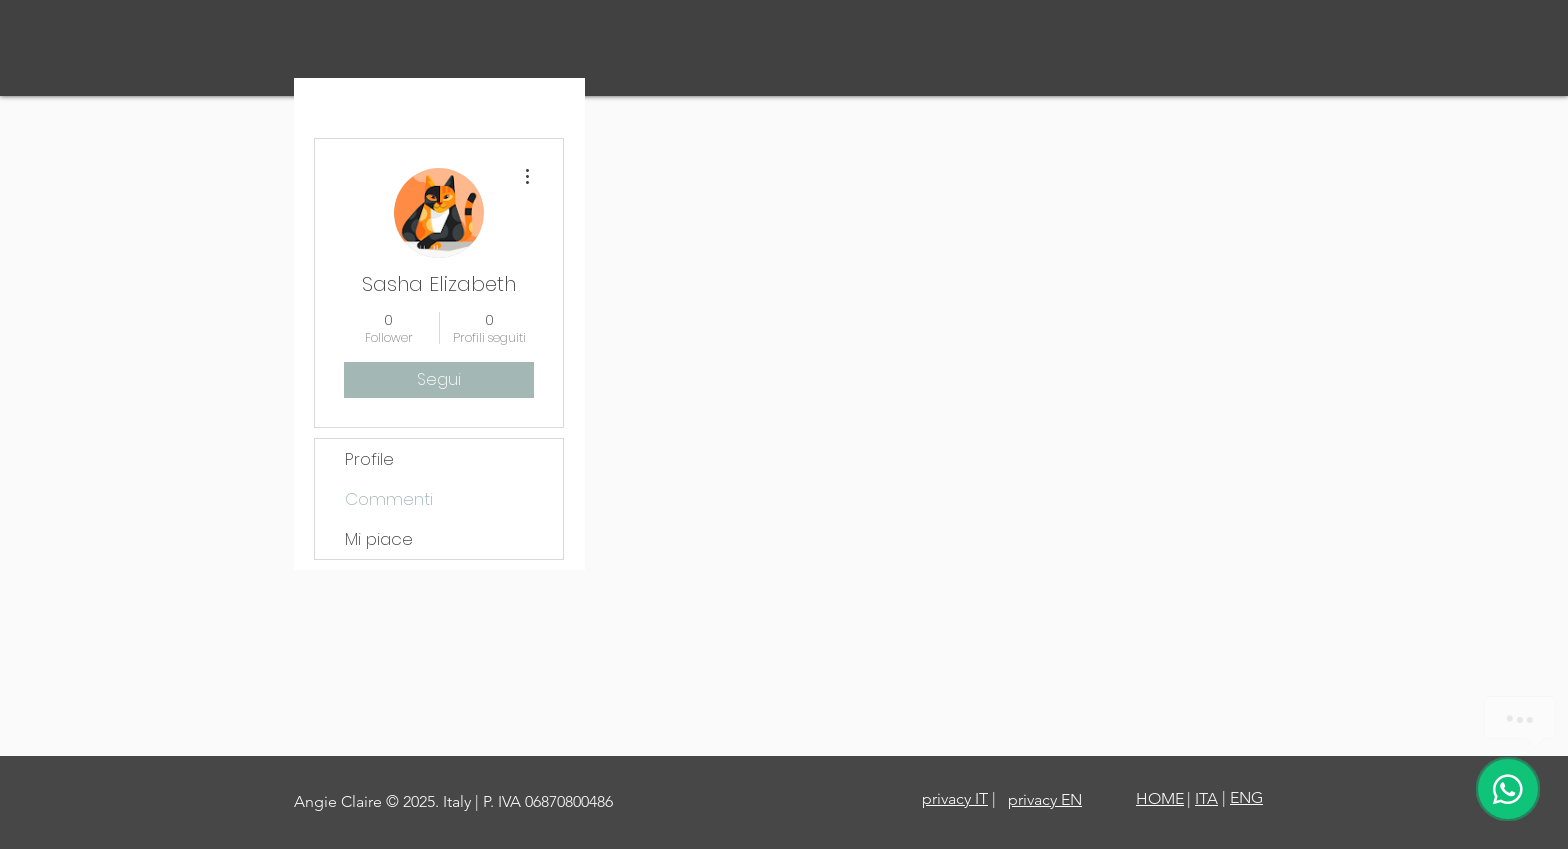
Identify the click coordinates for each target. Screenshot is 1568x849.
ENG (1246, 797)
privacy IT (955, 798)
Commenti (389, 499)
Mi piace (379, 539)
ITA (1206, 798)
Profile (369, 459)
